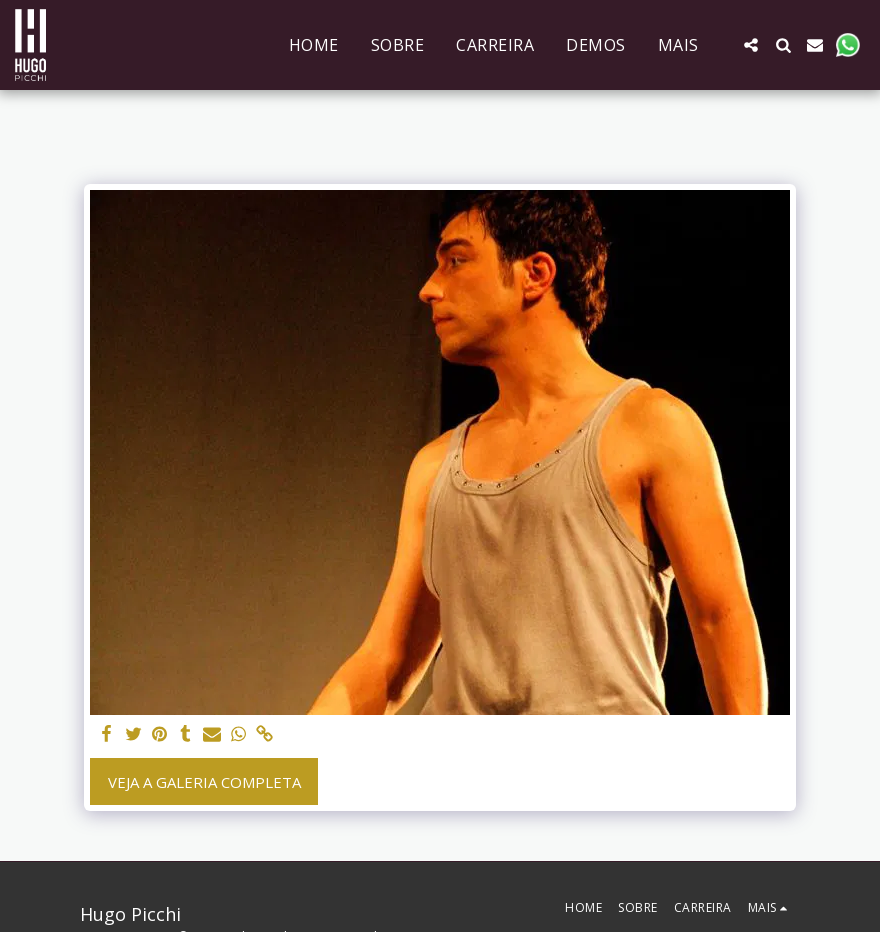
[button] (751, 45)
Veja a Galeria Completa (204, 782)
